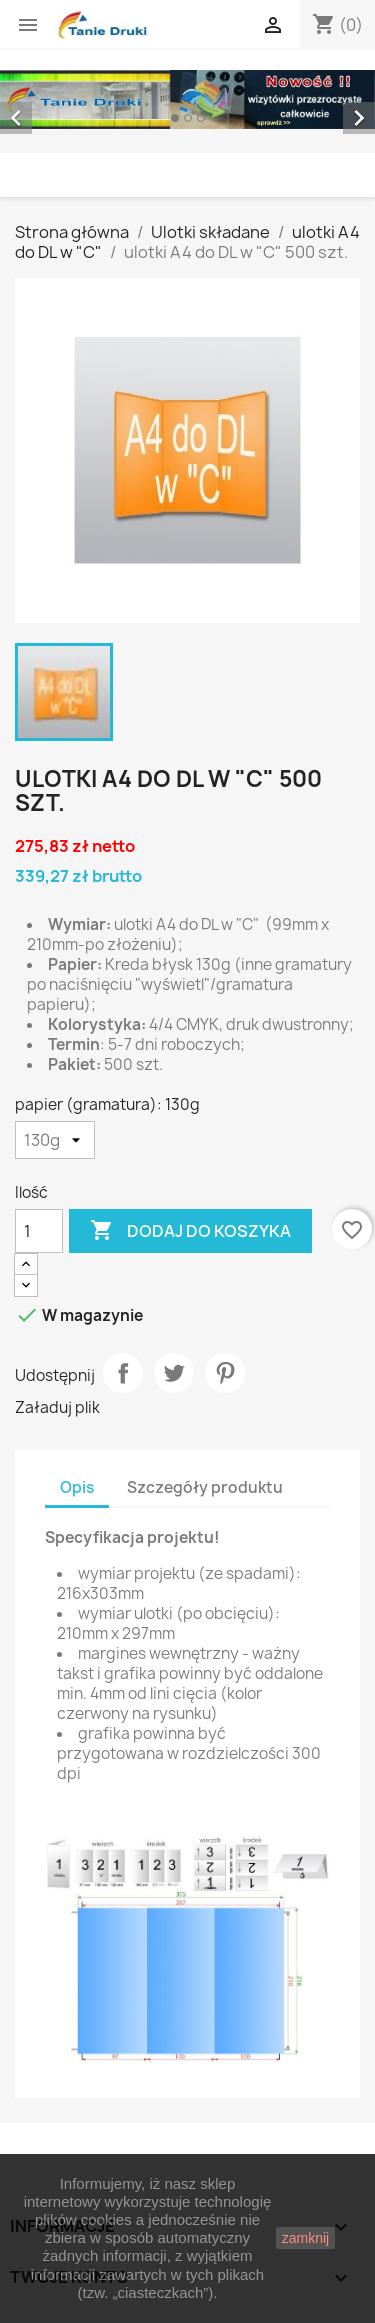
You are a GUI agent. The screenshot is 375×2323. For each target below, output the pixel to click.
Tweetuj (174, 1373)
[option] (187, 99)
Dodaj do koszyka (190, 1231)
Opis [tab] (77, 1487)
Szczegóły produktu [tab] (205, 1487)
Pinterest (225, 1373)
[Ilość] (39, 1231)
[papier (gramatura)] (55, 1140)
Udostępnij (123, 1373)
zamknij (305, 2238)
